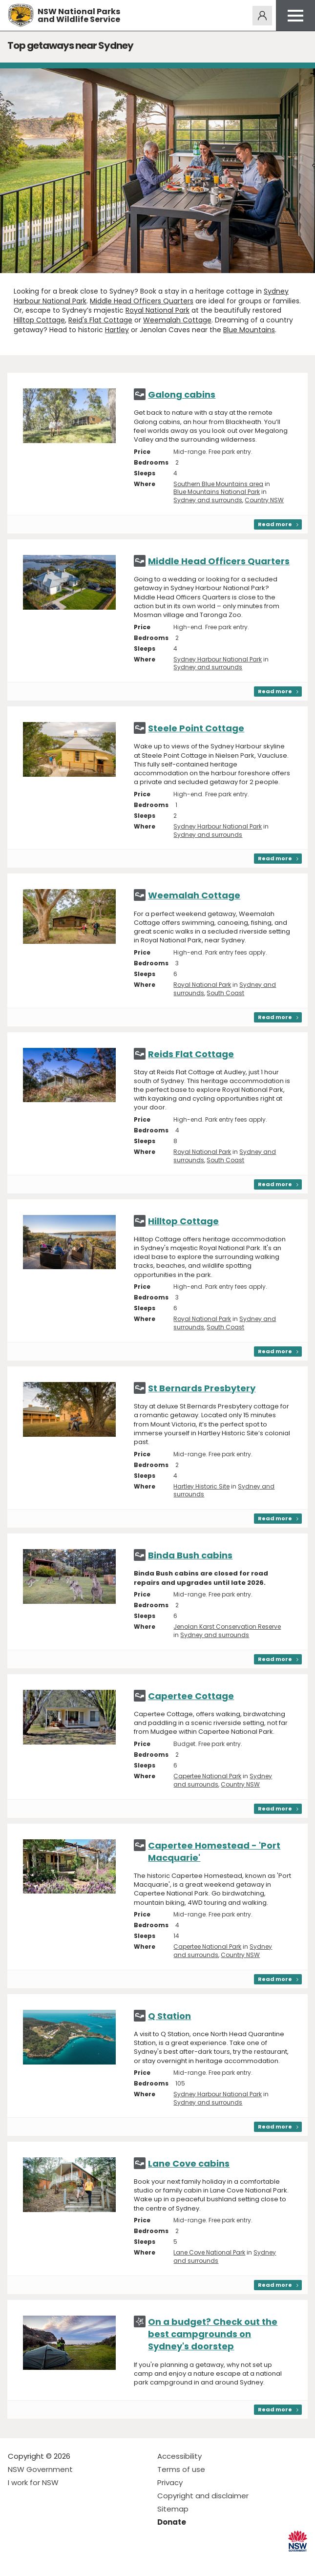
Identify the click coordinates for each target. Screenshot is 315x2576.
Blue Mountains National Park (216, 492)
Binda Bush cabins (190, 1555)
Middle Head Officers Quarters (141, 301)
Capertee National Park (207, 1776)
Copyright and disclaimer (203, 2496)
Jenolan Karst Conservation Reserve (227, 1626)
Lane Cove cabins (189, 2163)
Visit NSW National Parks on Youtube (59, 2561)
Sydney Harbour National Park (217, 659)
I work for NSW (33, 2482)
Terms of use (181, 2469)
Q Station (169, 2016)
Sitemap (173, 2509)
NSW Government (40, 2469)
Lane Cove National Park (209, 2252)
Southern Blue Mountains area (218, 484)
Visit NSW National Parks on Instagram (38, 2561)
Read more (275, 524)
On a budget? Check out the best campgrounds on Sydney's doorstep (212, 2334)
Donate (171, 2522)
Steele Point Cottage (196, 728)
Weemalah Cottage (177, 320)
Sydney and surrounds (207, 500)
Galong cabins (181, 394)
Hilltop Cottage (39, 320)
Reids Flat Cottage (191, 1054)
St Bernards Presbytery (201, 1388)
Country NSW (264, 500)
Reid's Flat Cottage (100, 320)
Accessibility (179, 2456)
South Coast (225, 993)
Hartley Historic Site (201, 1486)
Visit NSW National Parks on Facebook (17, 2561)
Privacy (170, 2482)
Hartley (117, 330)
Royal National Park (157, 310)
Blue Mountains (249, 330)
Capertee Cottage (191, 1696)
